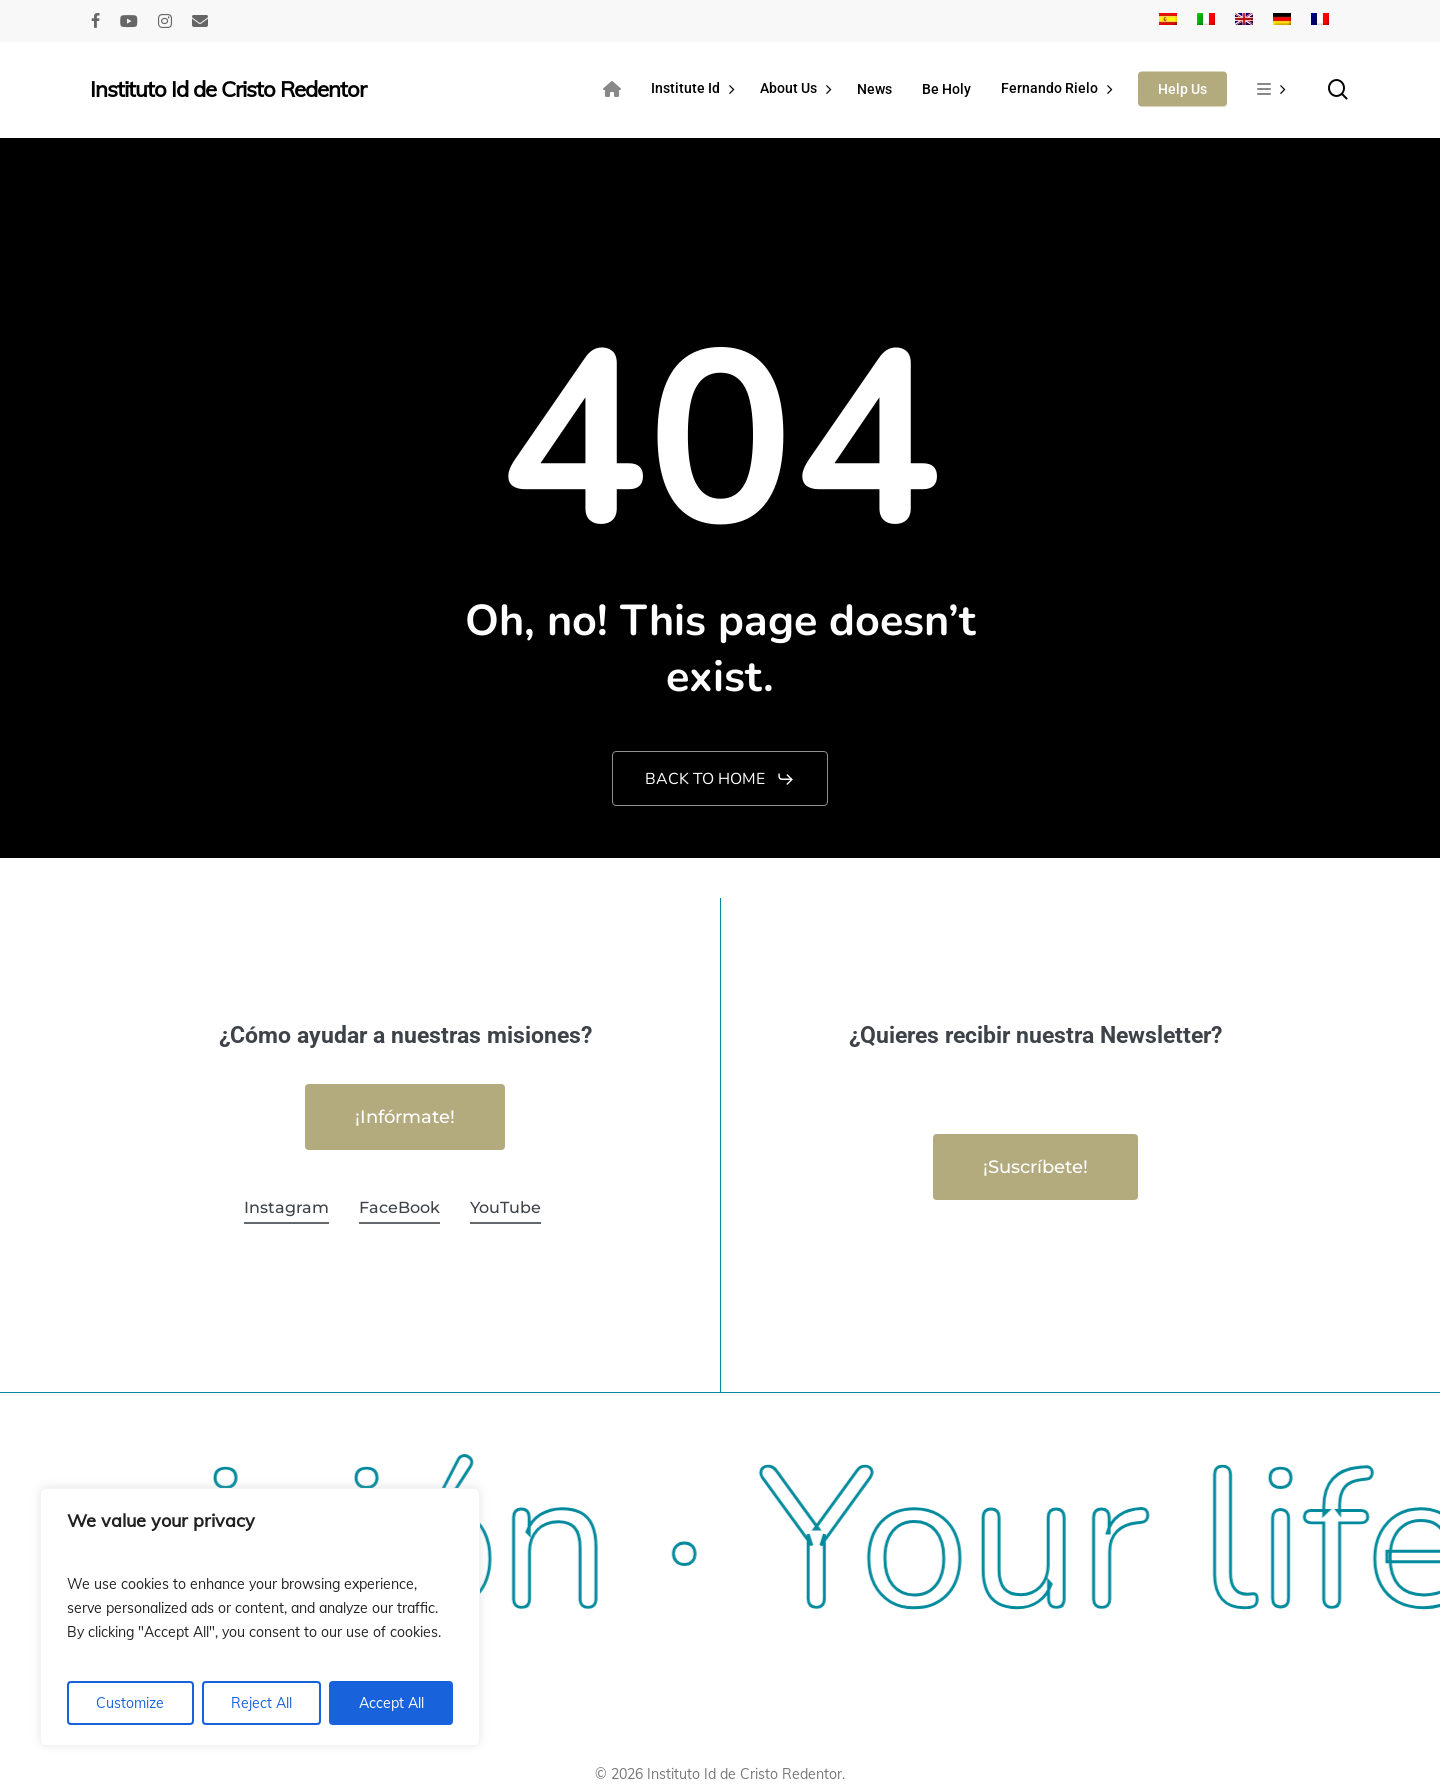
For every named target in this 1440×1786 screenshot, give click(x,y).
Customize (130, 1703)
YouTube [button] (505, 1207)
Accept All (391, 1703)
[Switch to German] (1282, 21)
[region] (260, 1617)
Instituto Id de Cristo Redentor (228, 89)
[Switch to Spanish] (1168, 21)
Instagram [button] (286, 1207)
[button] (720, 779)
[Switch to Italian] (1206, 21)
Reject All (261, 1703)
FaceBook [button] (399, 1207)
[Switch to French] (1320, 21)
